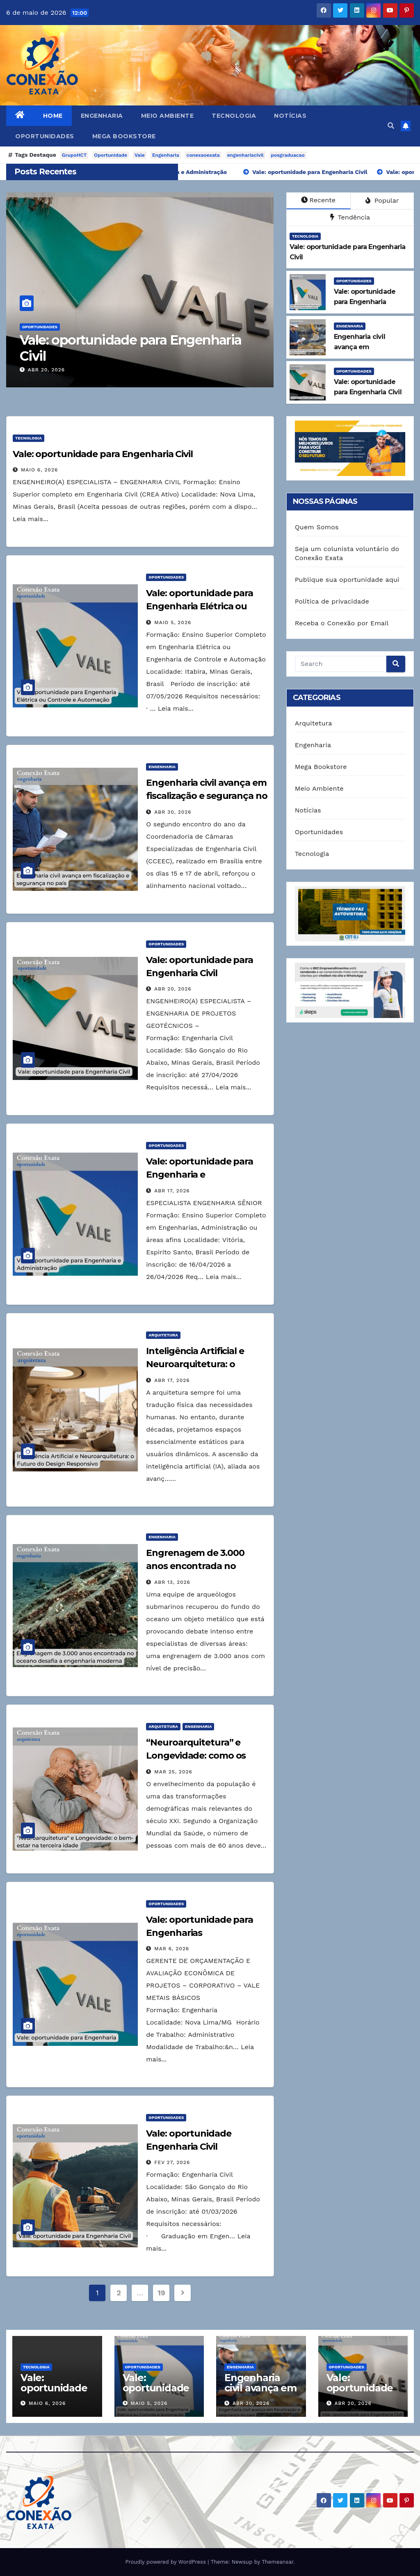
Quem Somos (317, 527)
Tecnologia (234, 115)
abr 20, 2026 (46, 370)
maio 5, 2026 (172, 622)
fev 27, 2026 (172, 2162)
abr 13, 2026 (172, 1582)
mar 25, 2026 (173, 1772)
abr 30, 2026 (172, 812)
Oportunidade (110, 155)
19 (161, 2292)
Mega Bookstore (124, 136)
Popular (382, 200)
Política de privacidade (332, 601)
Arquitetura (163, 1335)
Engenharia (102, 115)
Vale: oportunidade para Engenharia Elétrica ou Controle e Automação (199, 606)
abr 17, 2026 (171, 1191)
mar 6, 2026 (171, 1948)
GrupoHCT (74, 155)
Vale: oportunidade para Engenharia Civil (131, 348)
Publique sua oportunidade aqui (347, 579)
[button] (391, 126)
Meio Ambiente (167, 115)
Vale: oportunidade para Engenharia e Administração (199, 1174)
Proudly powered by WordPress (166, 2562)
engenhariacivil (245, 155)
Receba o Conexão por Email (342, 623)
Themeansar (277, 2562)
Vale (140, 155)
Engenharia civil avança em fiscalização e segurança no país (206, 795)
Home (53, 115)
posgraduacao (288, 155)
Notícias (290, 115)
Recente (318, 200)
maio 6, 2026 (39, 470)
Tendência (350, 217)
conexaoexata (203, 155)
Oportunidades (44, 136)
